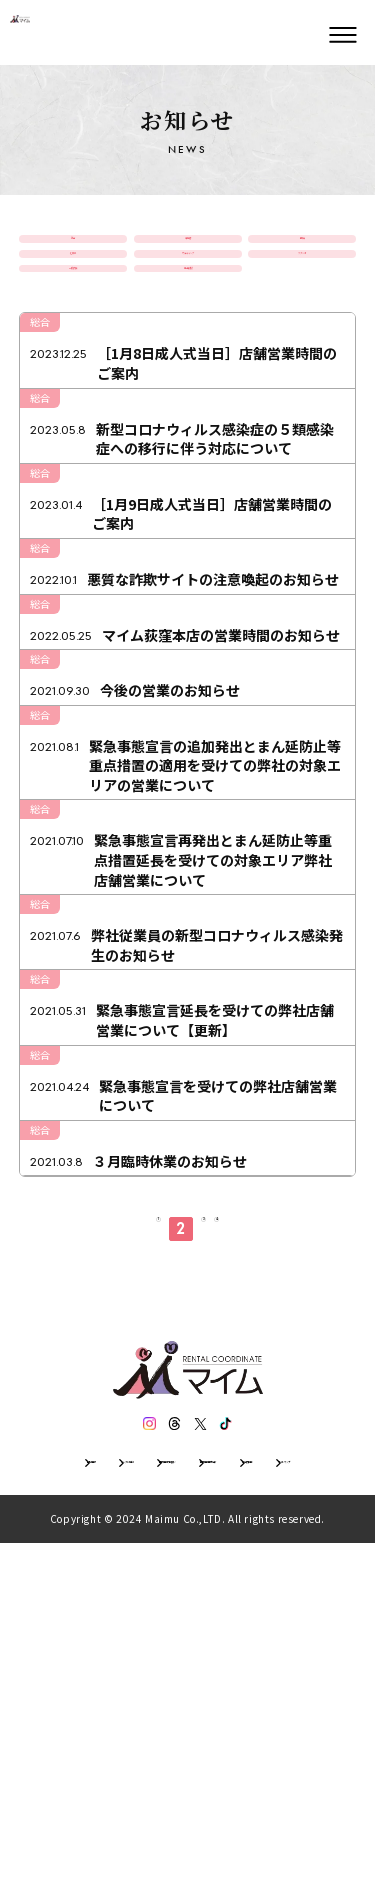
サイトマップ (305, 1798)
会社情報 (75, 1771)
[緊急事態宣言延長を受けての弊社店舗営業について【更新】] (188, 1255)
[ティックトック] (245, 1718)
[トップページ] (60, 35)
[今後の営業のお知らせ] (188, 861)
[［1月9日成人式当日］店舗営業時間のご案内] (188, 636)
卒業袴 (188, 254)
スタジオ (302, 300)
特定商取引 (205, 1798)
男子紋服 (188, 347)
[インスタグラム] (131, 1718)
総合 (73, 254)
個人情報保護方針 (93, 1798)
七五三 (73, 300)
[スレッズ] (169, 1718)
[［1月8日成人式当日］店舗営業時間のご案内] (188, 454)
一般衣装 (73, 347)
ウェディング (187, 300)
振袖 (302, 254)
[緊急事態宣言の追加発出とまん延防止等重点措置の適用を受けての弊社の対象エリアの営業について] (188, 952)
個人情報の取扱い (287, 1771)
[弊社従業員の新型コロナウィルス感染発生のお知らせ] (188, 1163)
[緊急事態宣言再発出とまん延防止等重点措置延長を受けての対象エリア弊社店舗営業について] (188, 1063)
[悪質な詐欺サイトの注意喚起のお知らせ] (188, 718)
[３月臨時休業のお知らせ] (188, 1428)
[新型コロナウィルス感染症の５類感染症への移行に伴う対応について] (188, 545)
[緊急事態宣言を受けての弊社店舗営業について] (188, 1346)
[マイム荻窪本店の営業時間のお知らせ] (188, 790)
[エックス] (207, 1718)
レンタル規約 (169, 1771)
